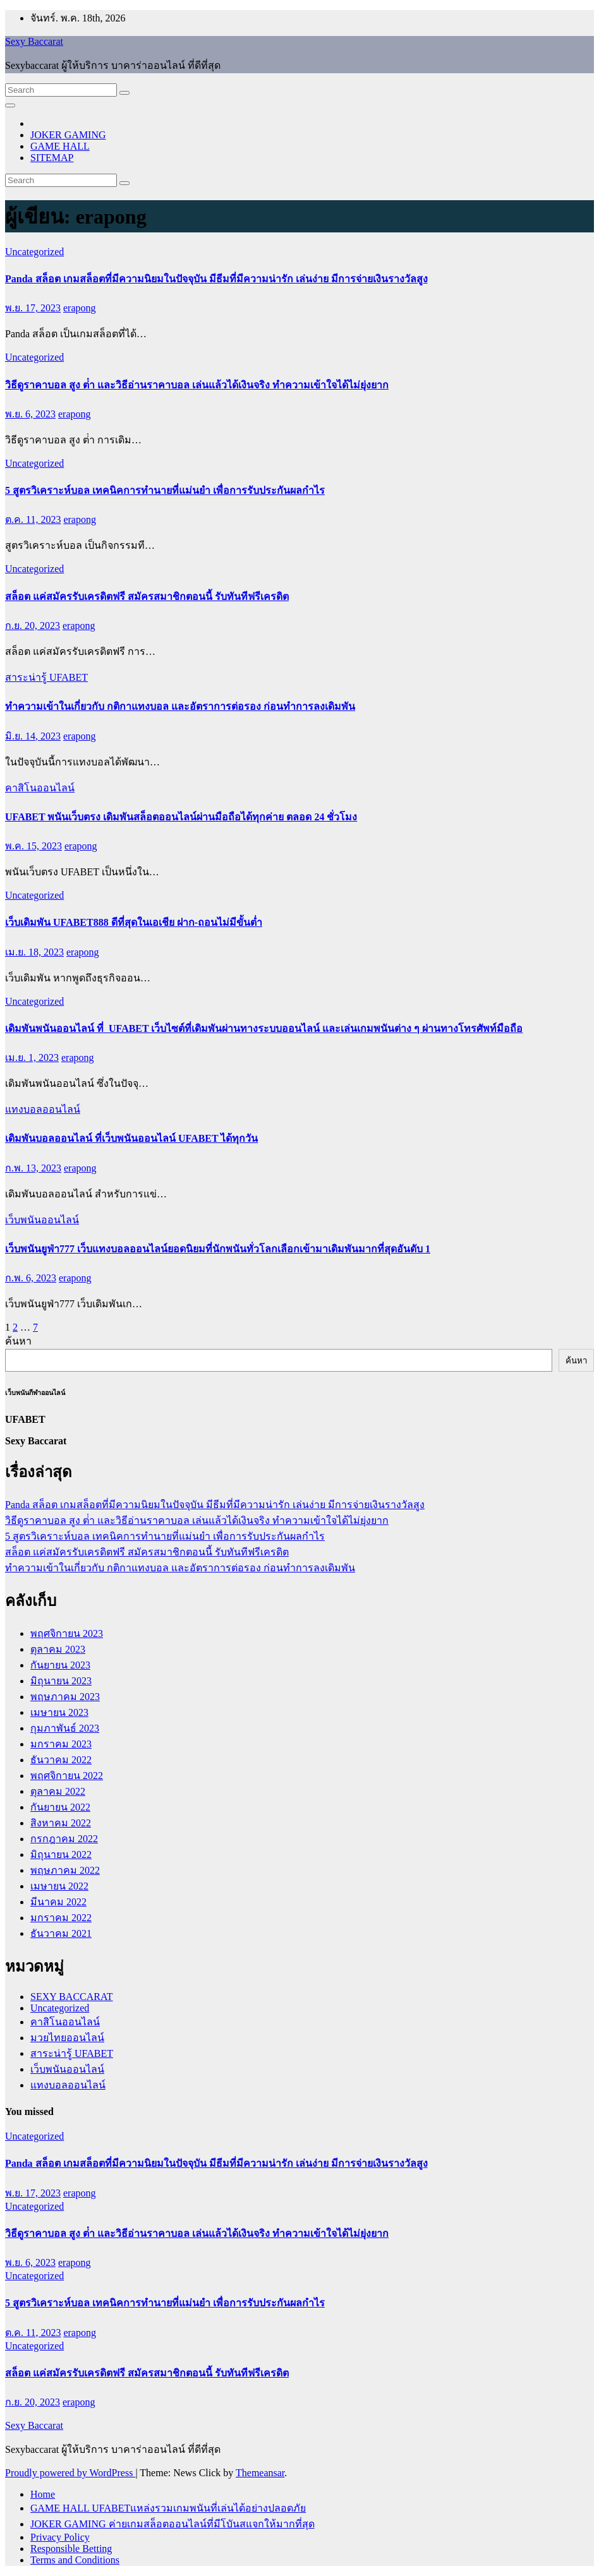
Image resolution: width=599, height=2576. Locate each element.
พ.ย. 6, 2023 (30, 414)
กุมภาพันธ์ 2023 (64, 1728)
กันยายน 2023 (60, 1665)
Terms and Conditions (74, 2560)
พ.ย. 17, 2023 (33, 308)
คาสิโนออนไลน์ (40, 787)
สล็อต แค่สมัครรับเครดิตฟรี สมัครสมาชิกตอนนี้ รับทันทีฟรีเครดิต (147, 596)
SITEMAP (51, 157)
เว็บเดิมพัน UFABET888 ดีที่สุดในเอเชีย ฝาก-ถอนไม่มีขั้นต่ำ (133, 922)
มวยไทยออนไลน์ (67, 2037)
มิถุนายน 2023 (61, 1680)
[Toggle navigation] (10, 105)
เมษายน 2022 (59, 1886)
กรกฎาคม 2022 (64, 1838)
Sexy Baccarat (34, 41)
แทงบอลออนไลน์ (42, 1109)
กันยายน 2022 (60, 1807)
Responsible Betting (71, 2548)
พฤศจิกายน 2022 (66, 1775)
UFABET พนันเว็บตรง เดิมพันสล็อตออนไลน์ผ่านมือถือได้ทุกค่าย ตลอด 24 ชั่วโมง (181, 817)
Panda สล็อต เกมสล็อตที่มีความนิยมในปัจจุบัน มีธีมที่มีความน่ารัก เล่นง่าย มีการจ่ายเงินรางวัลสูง (216, 278)
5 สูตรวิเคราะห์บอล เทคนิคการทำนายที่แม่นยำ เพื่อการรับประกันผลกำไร (165, 490)
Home (42, 2494)
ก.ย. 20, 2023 (32, 625)
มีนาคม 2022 (58, 1901)
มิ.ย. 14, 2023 (33, 736)
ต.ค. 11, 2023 (33, 519)
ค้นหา (18, 1341)
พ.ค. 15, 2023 (33, 846)
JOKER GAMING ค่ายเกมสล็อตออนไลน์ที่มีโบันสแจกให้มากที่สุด (172, 2524)
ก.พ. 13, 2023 (33, 1168)
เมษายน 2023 (59, 1712)
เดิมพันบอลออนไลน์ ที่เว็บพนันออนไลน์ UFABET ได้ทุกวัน (131, 1138)
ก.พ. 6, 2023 (30, 1278)
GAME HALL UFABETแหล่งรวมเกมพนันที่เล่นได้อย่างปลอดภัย (168, 2508)
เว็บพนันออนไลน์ (42, 1219)
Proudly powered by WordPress (70, 2472)
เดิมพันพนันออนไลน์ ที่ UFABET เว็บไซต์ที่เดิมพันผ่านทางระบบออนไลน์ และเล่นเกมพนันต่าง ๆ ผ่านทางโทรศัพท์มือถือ (264, 1028)
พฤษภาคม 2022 (65, 1870)
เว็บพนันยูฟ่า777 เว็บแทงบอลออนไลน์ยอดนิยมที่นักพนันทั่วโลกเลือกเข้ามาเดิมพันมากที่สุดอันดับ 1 (217, 1248)
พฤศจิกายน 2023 (66, 1633)
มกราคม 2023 (61, 1744)
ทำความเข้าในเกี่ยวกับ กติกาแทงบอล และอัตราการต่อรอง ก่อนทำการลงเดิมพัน (180, 706)
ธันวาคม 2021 (61, 1933)
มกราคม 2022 (61, 1917)
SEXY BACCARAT (71, 1996)
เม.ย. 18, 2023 (34, 952)
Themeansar (260, 2472)
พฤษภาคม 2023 (65, 1696)
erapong (79, 308)
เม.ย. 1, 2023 (32, 1057)
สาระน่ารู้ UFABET (46, 677)
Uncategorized (34, 251)
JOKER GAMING (68, 134)
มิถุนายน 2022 (61, 1854)
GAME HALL (60, 146)
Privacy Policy (60, 2537)
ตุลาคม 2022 (57, 1791)
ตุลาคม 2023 (57, 1649)
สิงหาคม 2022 (60, 1823)
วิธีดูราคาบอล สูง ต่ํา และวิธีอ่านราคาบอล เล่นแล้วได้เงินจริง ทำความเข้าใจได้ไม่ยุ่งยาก (197, 385)
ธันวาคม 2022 (61, 1759)
